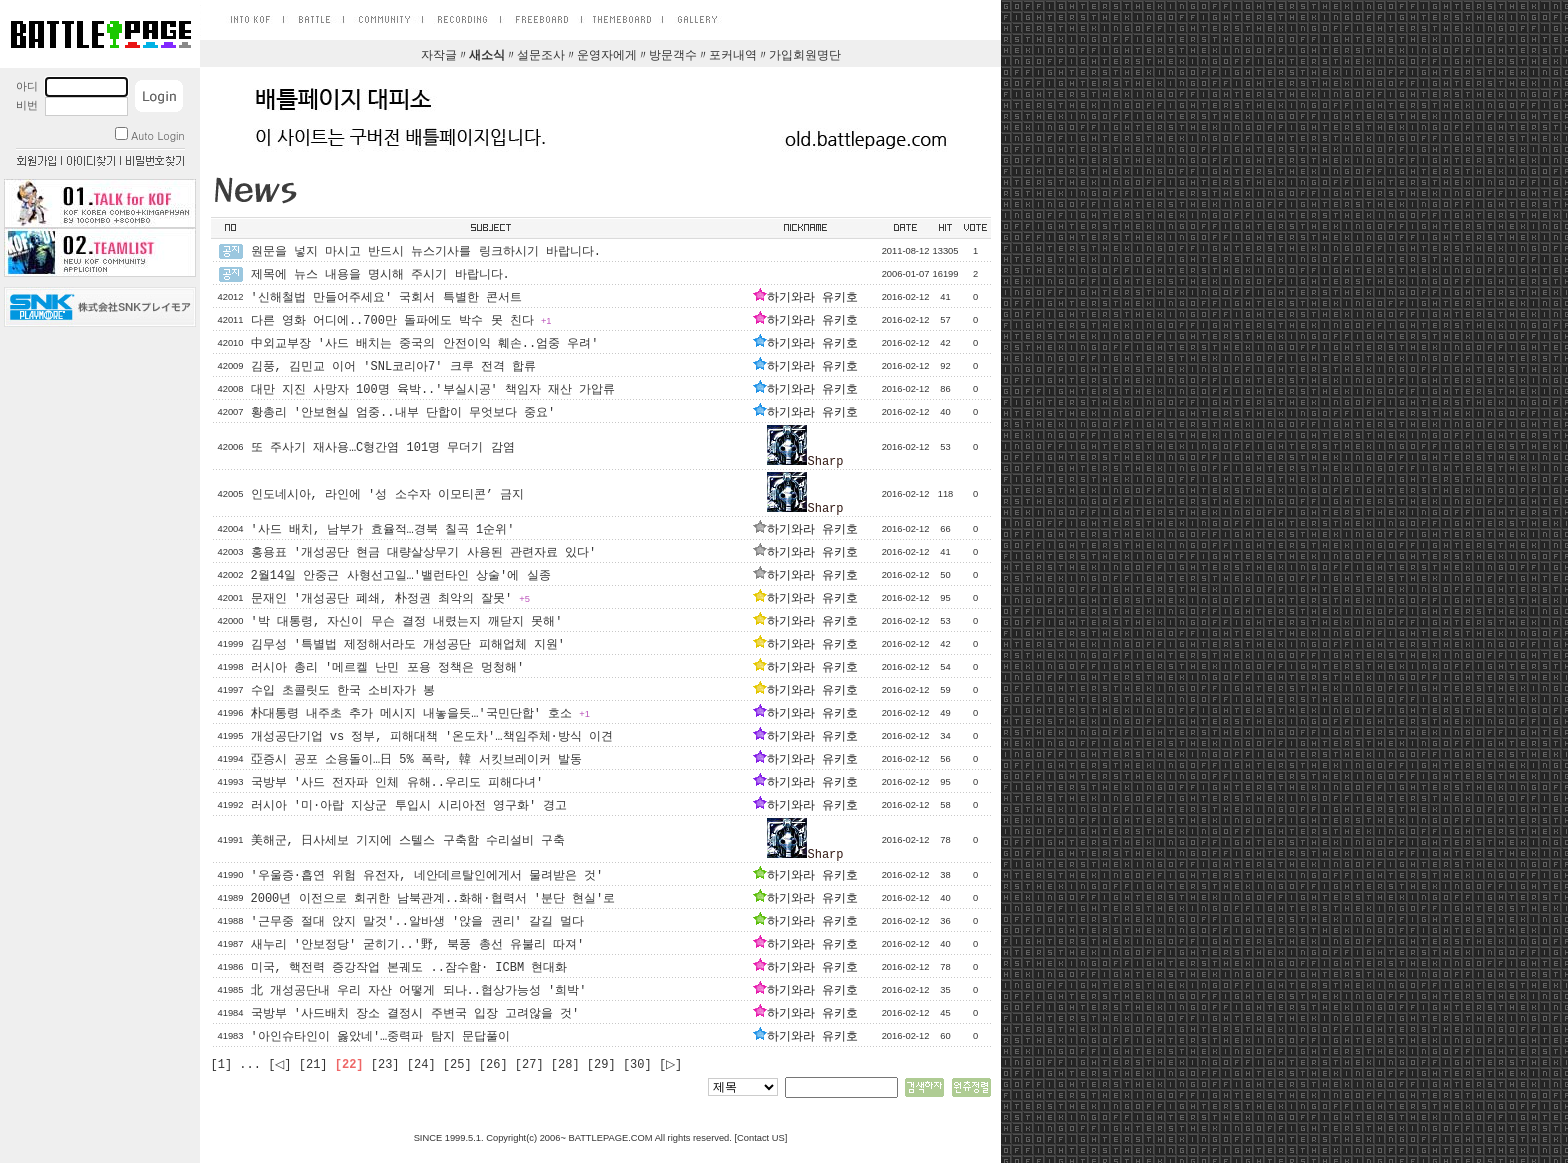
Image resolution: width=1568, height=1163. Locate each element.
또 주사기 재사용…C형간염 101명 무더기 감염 (383, 448)
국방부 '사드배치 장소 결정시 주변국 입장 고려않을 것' (415, 1014)
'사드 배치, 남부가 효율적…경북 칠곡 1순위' (383, 530)
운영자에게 (607, 56)
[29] (601, 1065)
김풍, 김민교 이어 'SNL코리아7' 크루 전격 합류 (394, 367)
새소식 (487, 56)
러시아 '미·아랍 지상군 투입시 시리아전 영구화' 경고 (409, 806)
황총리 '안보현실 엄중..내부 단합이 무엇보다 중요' (403, 413)
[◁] (279, 1065)
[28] (565, 1065)
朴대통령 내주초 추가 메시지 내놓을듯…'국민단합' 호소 (420, 714)
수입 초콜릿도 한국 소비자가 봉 (343, 691)
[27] (529, 1065)
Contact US (761, 1138)
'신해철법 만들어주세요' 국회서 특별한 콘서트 (386, 298)
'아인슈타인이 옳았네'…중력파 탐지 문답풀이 (380, 1037)
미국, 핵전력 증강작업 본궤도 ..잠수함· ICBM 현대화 (409, 968)
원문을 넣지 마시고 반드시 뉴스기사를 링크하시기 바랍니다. (426, 252)
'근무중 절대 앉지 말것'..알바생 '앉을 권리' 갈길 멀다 (418, 922)
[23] (385, 1065)
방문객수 (673, 56)
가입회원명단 (805, 56)
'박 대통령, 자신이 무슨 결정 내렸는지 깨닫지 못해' (407, 622)
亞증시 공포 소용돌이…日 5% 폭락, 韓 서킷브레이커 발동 (416, 760)
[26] (493, 1065)
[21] (313, 1065)
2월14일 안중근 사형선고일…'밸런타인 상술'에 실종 (401, 576)
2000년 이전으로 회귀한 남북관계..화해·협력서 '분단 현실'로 (433, 899)
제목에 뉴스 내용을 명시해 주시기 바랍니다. (380, 275)
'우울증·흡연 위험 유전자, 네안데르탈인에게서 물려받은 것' (427, 876)
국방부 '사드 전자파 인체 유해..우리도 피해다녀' (397, 783)
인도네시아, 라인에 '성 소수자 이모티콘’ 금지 (388, 495)
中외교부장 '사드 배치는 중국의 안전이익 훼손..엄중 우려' (425, 344)
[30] (637, 1065)
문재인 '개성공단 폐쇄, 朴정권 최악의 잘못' (390, 599)
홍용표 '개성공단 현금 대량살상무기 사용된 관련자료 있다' (424, 553)
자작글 (439, 56)
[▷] (670, 1065)
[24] (421, 1065)
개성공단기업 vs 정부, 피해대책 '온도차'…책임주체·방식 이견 (432, 737)
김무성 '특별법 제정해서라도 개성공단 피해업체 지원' (408, 645)
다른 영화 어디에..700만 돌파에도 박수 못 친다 (401, 321)
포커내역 (733, 56)
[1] (222, 1065)
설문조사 (541, 56)
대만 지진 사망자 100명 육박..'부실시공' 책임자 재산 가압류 (433, 390)
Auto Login (149, 135)
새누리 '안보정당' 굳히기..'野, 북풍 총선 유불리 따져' (418, 945)
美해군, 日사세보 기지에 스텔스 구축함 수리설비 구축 (408, 841)
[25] (457, 1065)
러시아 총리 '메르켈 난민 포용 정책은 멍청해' (388, 668)
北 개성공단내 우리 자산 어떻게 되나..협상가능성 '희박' (419, 991)
